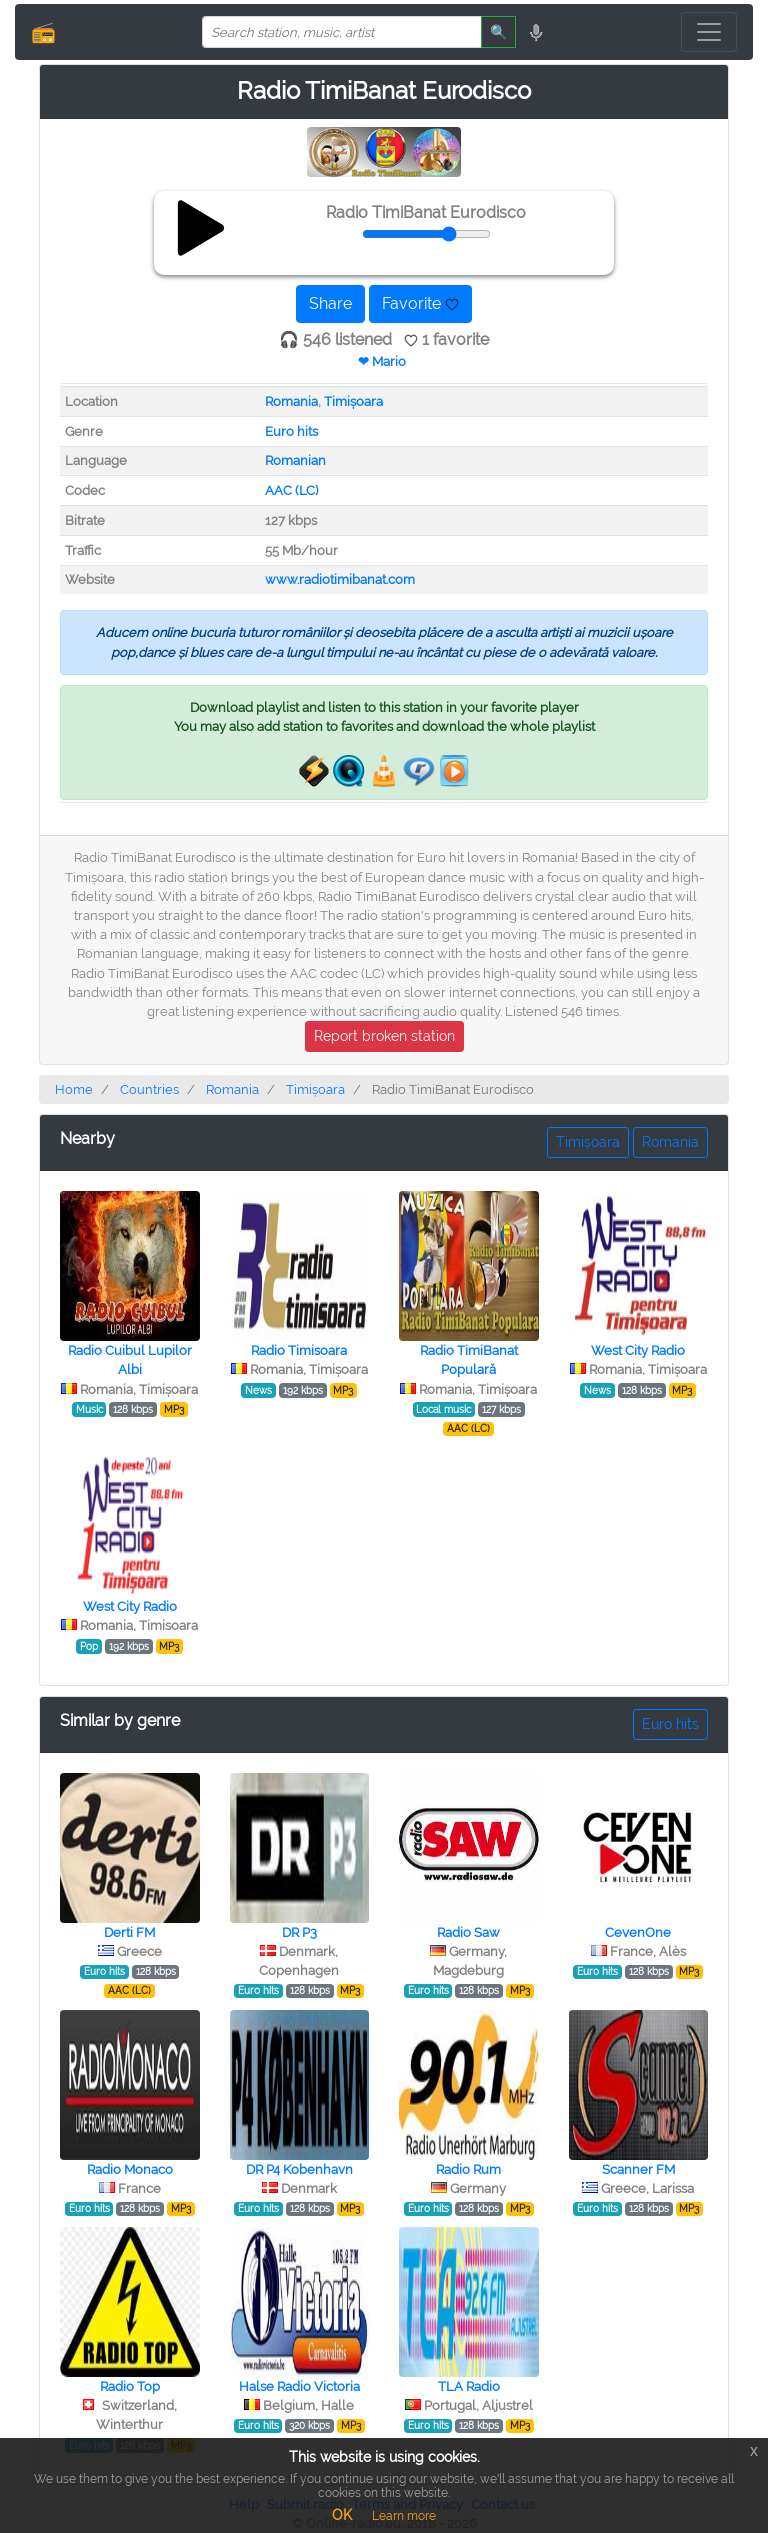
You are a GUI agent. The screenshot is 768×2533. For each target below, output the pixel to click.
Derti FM (129, 1932)
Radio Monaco (130, 2169)
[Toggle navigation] (709, 32)
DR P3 (299, 1932)
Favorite (420, 303)
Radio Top (130, 2386)
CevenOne (638, 1932)
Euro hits (291, 431)
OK (342, 2515)
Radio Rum (468, 2169)
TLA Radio (469, 2386)
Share (330, 303)
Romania (291, 401)
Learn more (404, 2516)
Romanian (295, 460)
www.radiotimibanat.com (340, 579)
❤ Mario (382, 361)
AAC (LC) (291, 490)
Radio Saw (468, 1932)
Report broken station (384, 1036)
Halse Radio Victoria (299, 2386)
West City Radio (638, 1350)
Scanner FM (638, 2169)
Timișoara (353, 401)
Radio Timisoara (299, 1350)
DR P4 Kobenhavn (299, 2169)
